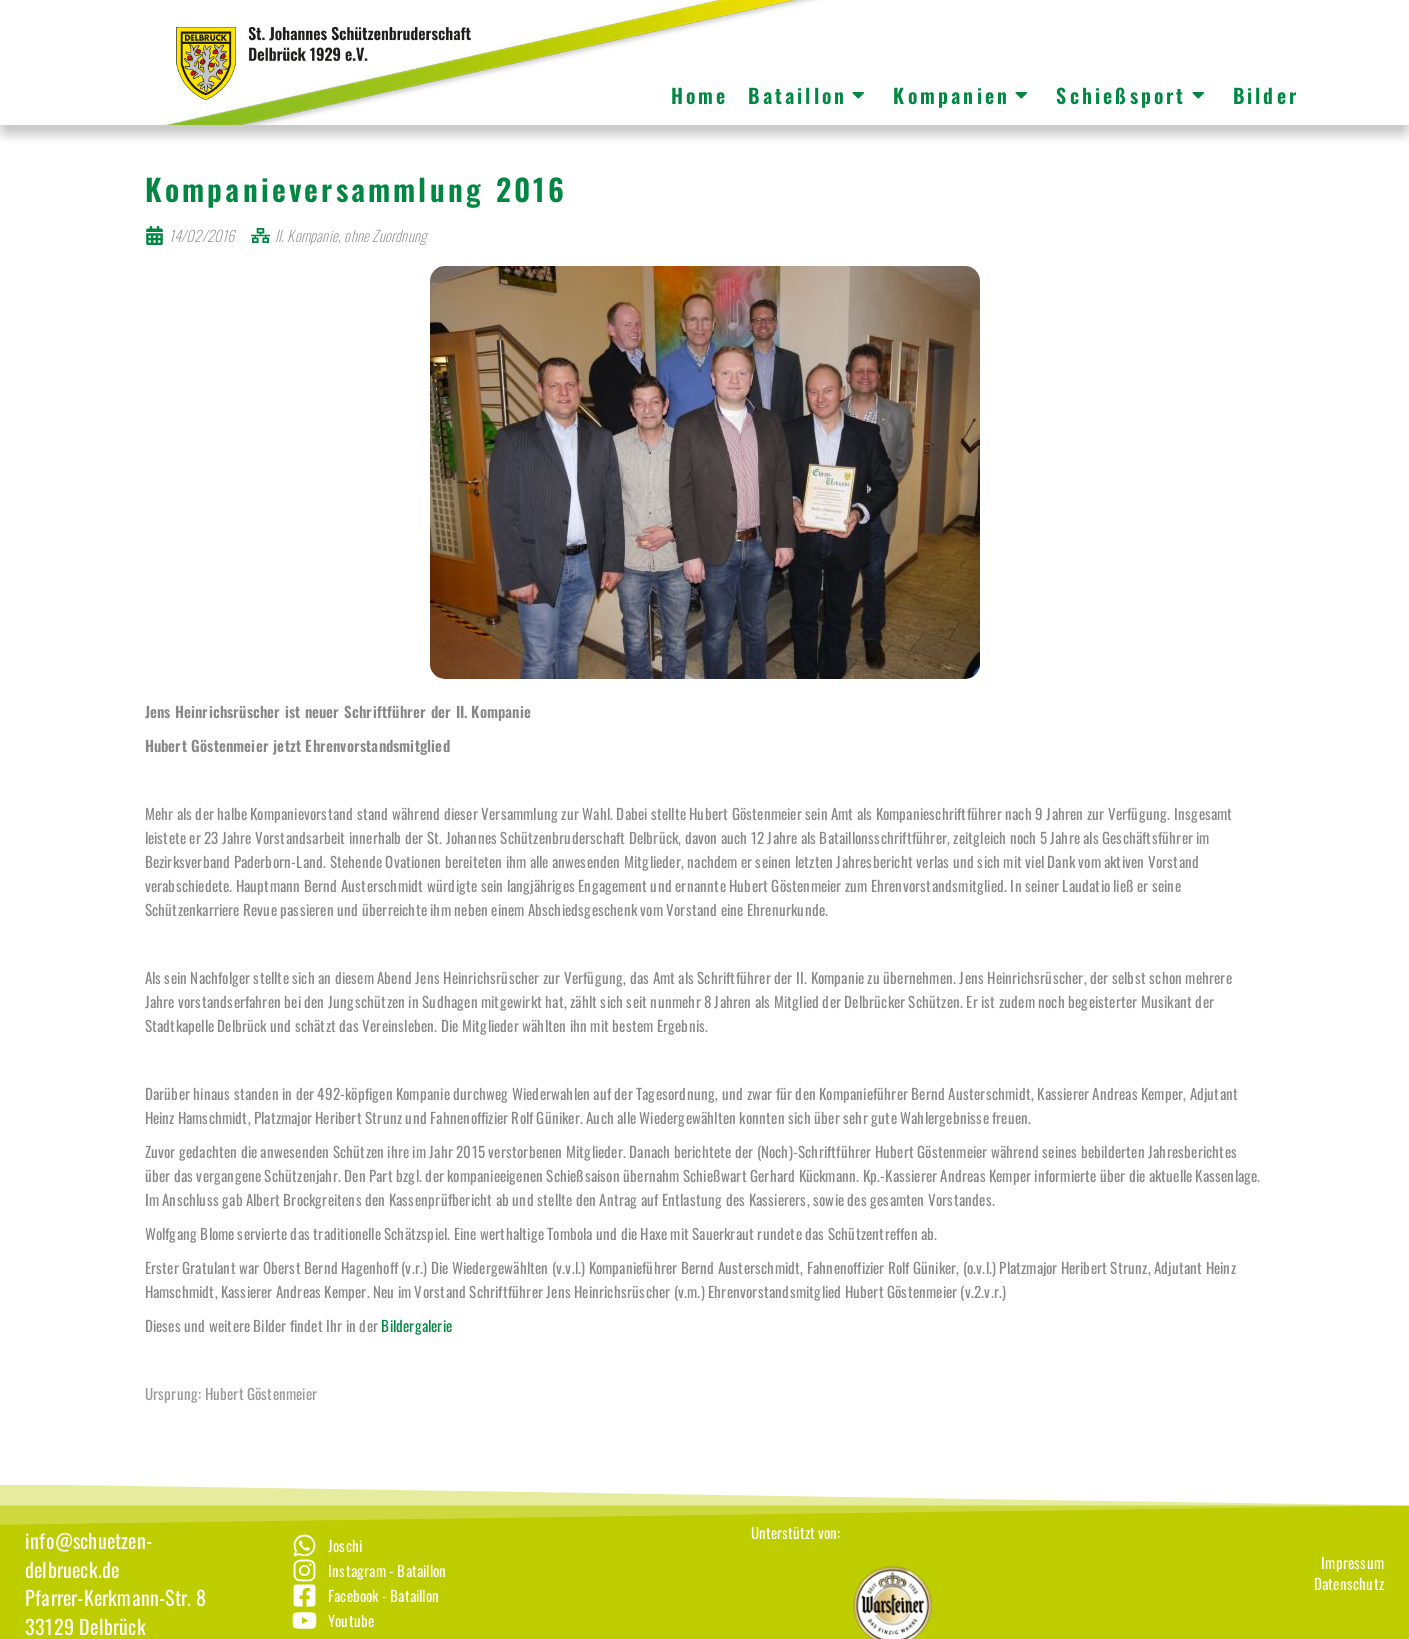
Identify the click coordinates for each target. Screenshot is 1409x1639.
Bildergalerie (416, 1348)
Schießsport (1131, 95)
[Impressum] (1349, 1585)
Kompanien (962, 95)
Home (700, 95)
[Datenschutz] (1349, 1606)
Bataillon (808, 95)
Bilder (1266, 95)
